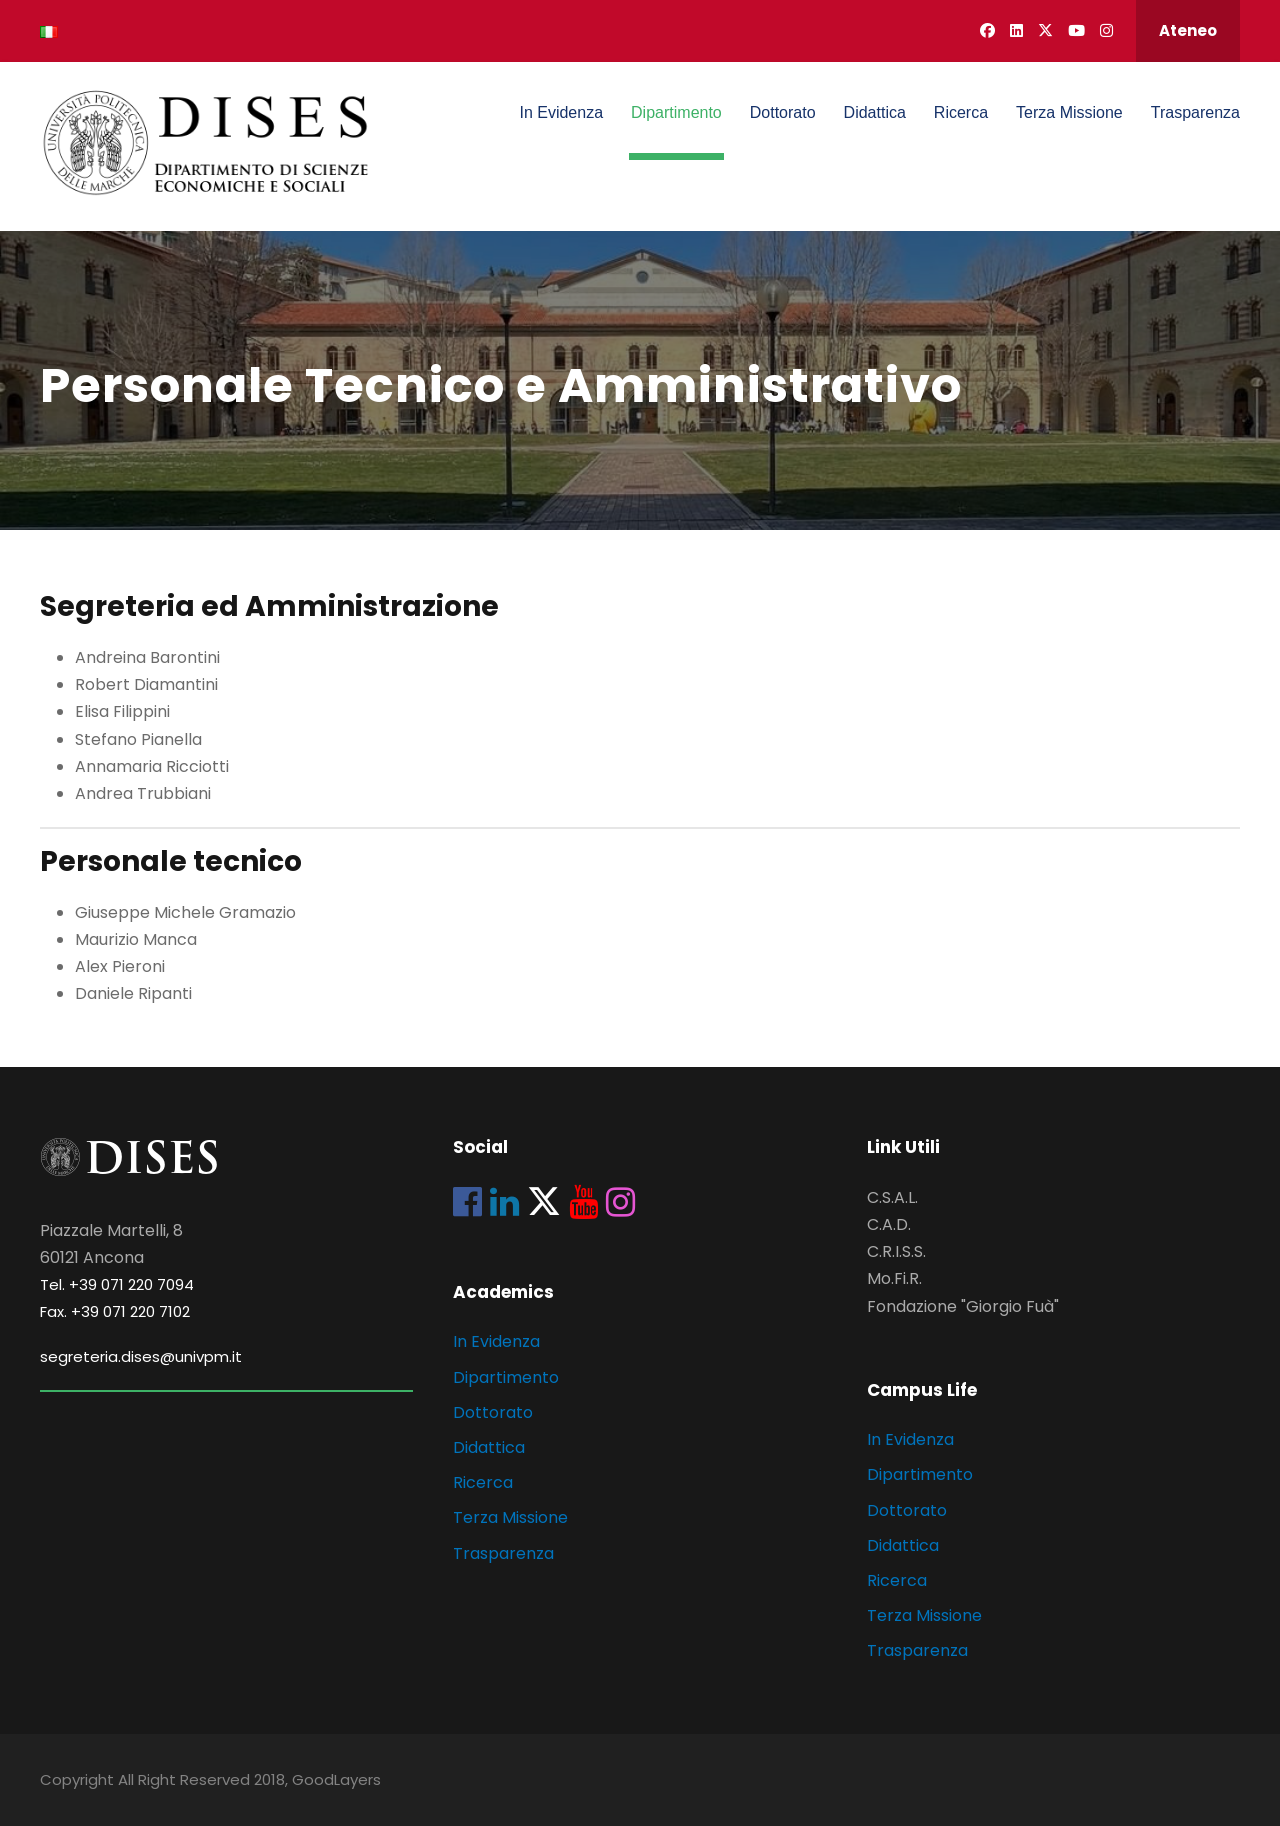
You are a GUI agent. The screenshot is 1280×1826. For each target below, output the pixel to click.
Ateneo (1188, 30)
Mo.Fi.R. (894, 1278)
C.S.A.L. (892, 1197)
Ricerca (961, 112)
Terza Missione (1069, 112)
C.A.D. (889, 1224)
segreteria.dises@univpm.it (141, 1356)
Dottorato (783, 112)
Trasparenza (1195, 112)
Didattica (875, 112)
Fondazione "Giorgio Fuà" (963, 1306)
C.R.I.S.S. (896, 1251)
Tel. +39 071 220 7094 (117, 1284)
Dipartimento (676, 112)
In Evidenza (561, 112)
